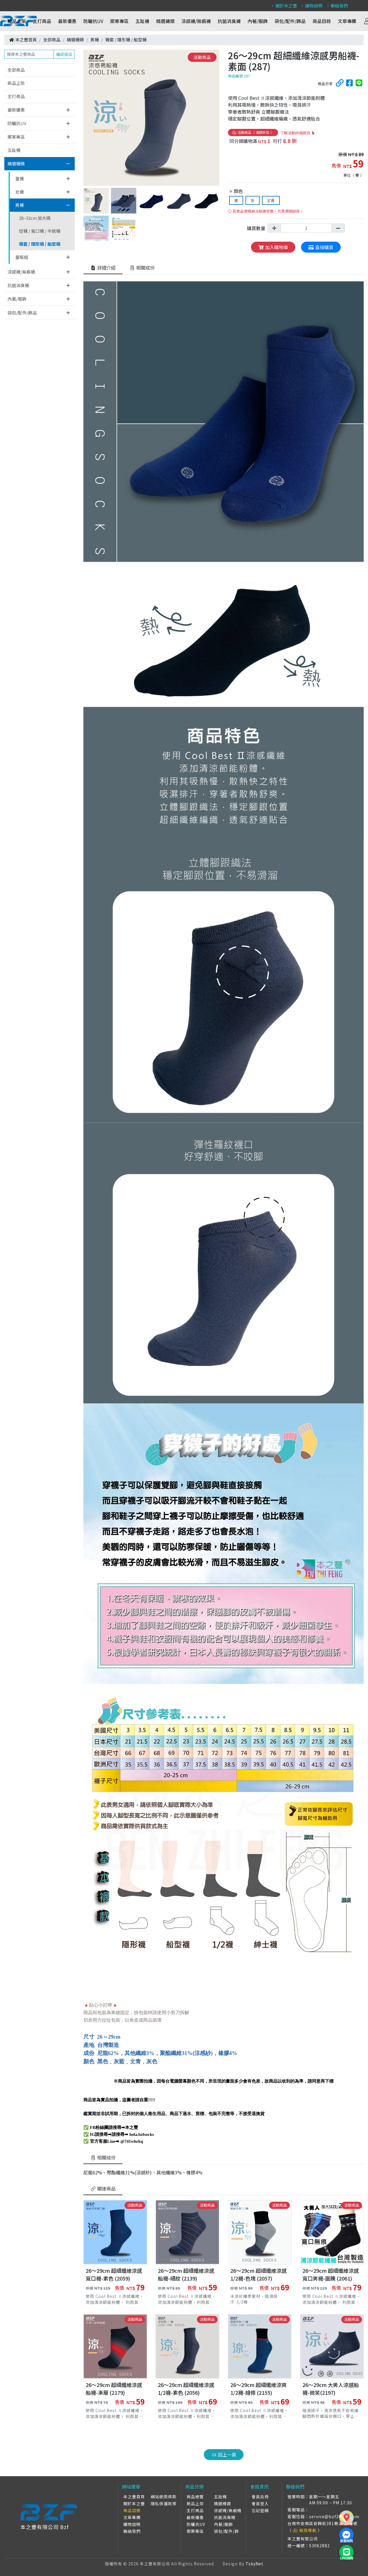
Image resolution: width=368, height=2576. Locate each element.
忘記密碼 (260, 2510)
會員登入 (260, 2503)
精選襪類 (165, 21)
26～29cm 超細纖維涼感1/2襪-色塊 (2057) (258, 2274)
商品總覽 (195, 2496)
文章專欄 (347, 21)
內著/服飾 (258, 21)
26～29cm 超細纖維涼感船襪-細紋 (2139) (186, 2274)
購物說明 (311, 6)
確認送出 (64, 54)
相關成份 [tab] (142, 267)
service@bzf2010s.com (334, 2516)
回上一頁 (223, 2454)
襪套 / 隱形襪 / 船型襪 (126, 40)
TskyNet (254, 2564)
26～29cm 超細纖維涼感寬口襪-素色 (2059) (114, 2274)
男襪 (94, 40)
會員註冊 (260, 2496)
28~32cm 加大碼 (35, 218)
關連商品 (103, 2188)
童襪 (19, 178)
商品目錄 (322, 21)
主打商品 (42, 21)
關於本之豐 (283, 6)
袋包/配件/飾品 (290, 21)
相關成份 (103, 2157)
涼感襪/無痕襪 (196, 21)
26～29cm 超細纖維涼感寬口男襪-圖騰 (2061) (330, 2274)
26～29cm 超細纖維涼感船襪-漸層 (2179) (114, 2388)
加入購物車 (273, 247)
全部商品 (51, 40)
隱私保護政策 (164, 2503)
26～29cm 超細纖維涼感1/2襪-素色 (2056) (186, 2388)
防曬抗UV (93, 21)
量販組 (21, 257)
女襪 (19, 192)
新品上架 (16, 21)
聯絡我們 (336, 6)
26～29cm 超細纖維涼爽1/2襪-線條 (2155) (258, 2388)
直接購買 (321, 247)
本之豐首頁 (26, 40)
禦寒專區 (119, 21)
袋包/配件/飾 (226, 2531)
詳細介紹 (103, 267)
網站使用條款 (164, 2496)
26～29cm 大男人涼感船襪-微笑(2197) (330, 2388)
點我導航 (305, 2530)
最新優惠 (67, 21)
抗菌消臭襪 (229, 21)
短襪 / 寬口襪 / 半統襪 (39, 231)
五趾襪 (142, 21)
